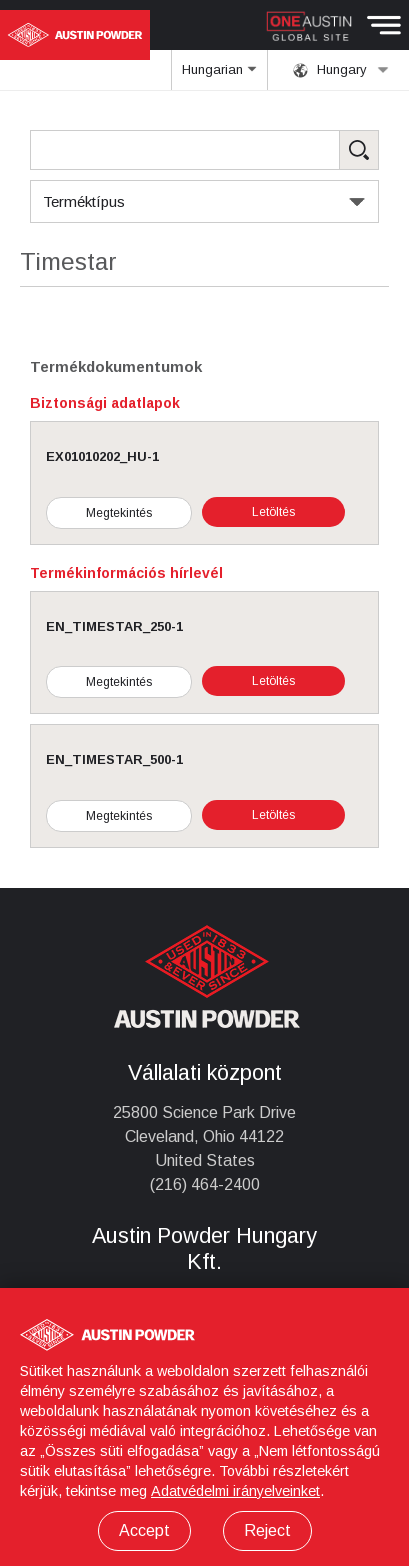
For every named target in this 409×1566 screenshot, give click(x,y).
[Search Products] (204, 150)
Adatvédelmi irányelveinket (235, 1491)
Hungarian (220, 76)
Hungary (341, 70)
